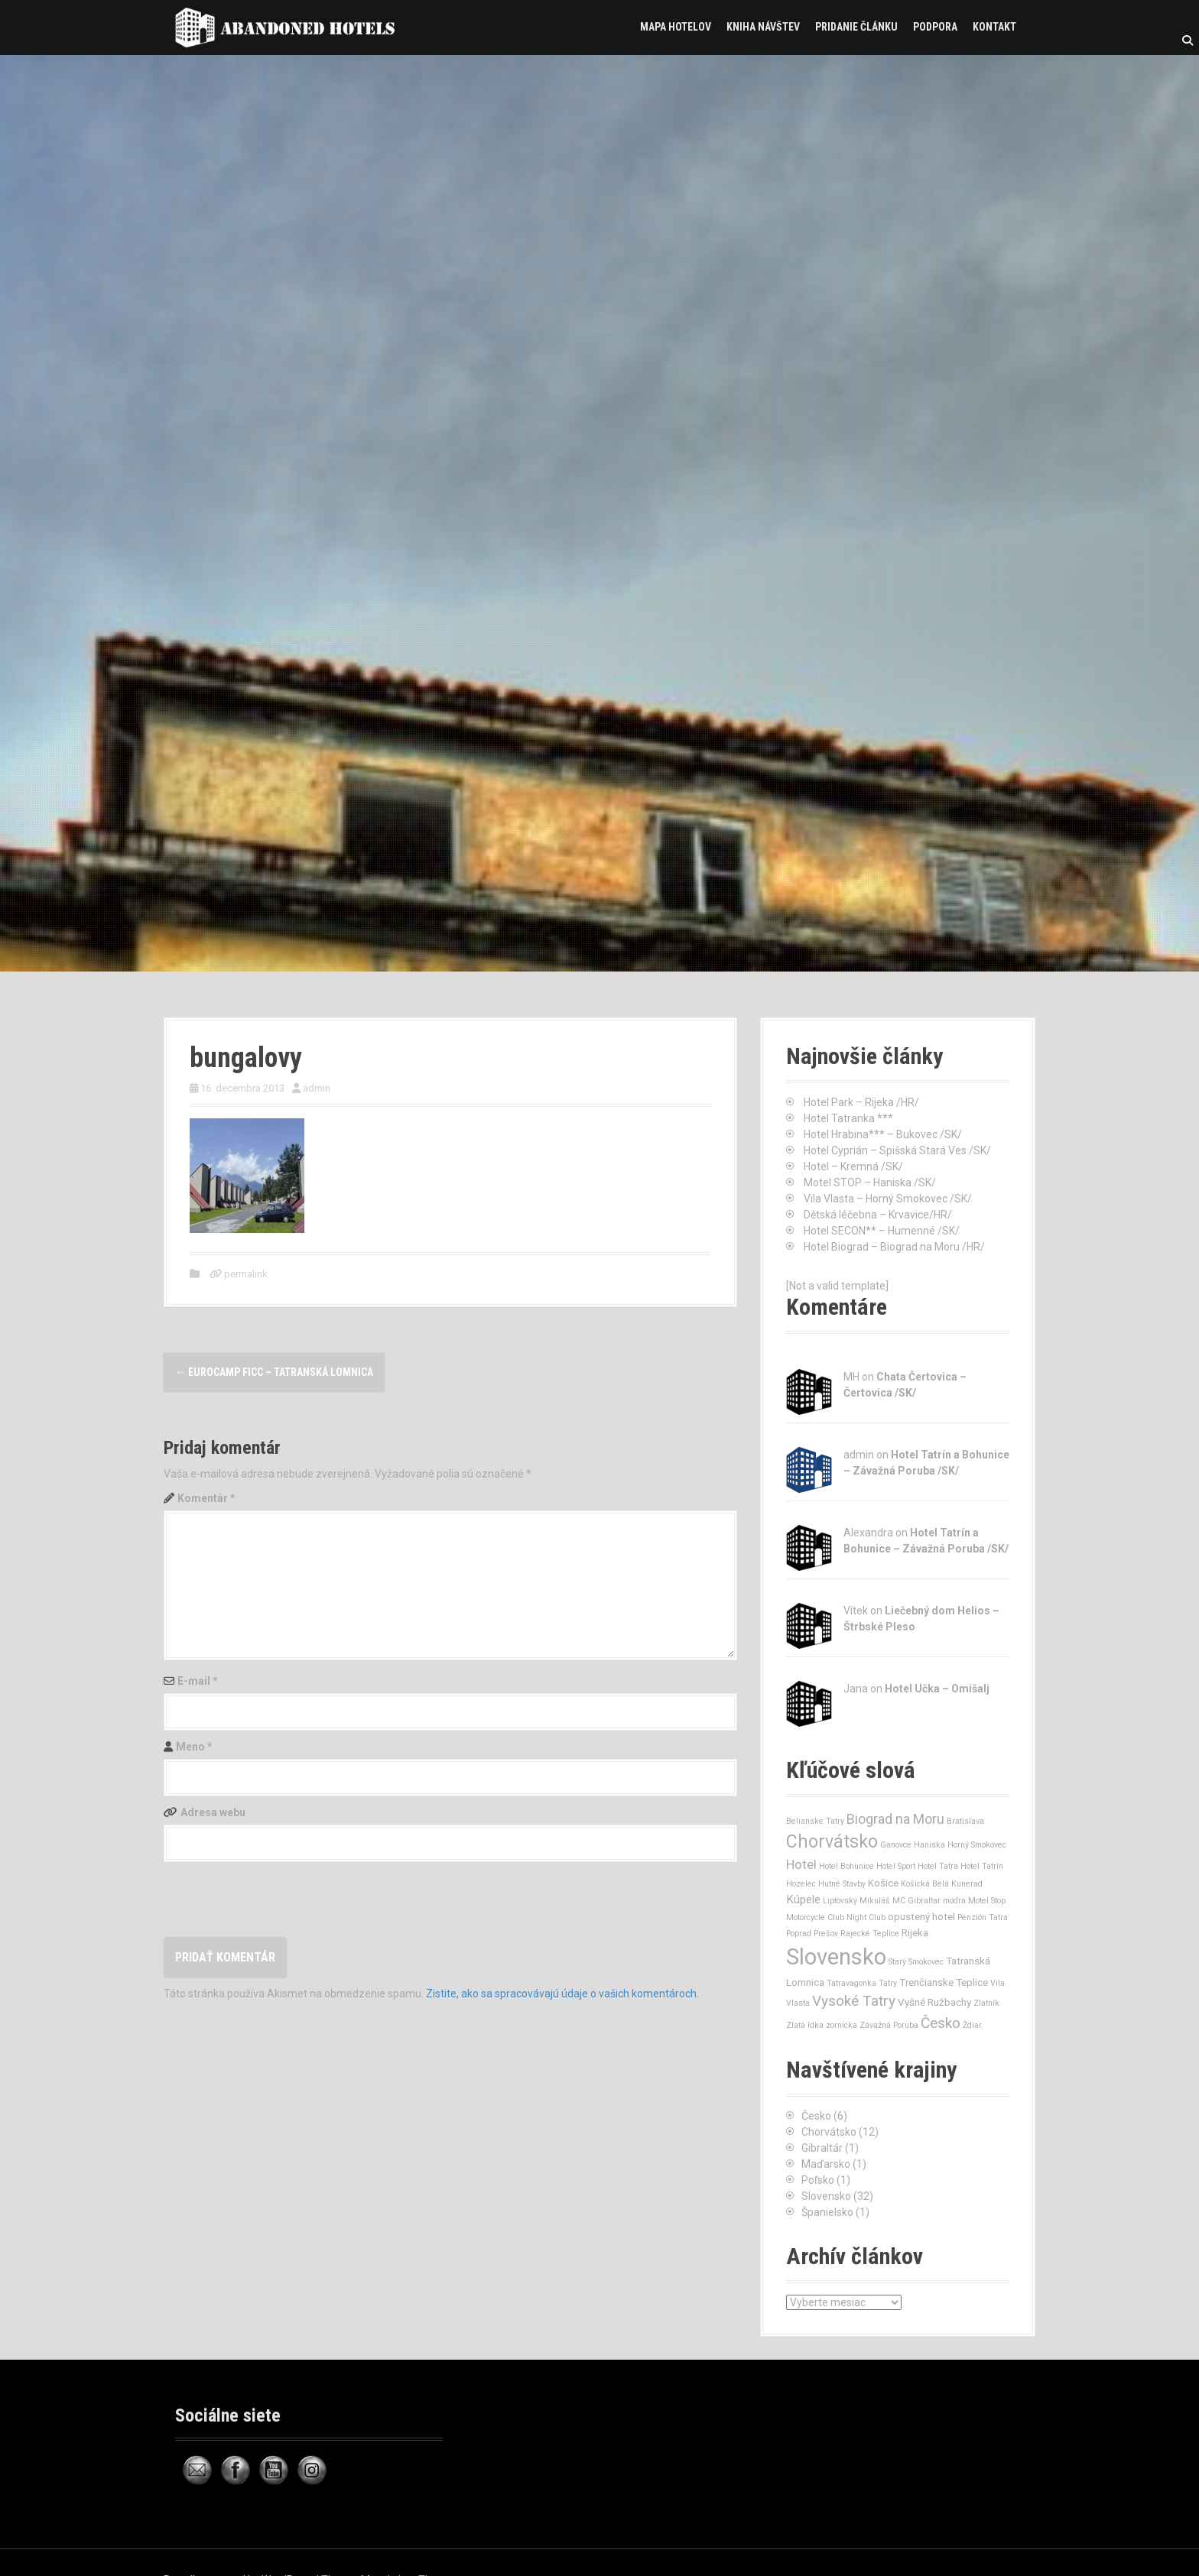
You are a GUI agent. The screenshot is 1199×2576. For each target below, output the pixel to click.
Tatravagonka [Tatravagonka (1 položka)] (851, 1983)
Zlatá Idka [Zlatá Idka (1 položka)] (805, 2025)
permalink (245, 1274)
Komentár (206, 1498)
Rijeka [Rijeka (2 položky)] (915, 1932)
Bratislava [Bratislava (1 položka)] (965, 1821)
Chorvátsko (828, 2132)
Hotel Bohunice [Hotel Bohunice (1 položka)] (846, 1866)
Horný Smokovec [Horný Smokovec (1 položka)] (976, 1845)
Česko (816, 2116)
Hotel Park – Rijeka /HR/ (861, 1102)
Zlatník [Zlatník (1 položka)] (986, 2003)
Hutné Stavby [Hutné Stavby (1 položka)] (842, 1884)
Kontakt (994, 27)
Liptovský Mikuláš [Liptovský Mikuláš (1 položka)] (856, 1901)
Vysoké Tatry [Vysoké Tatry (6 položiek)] (853, 2001)
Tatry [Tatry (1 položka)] (888, 1983)
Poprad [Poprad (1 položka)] (798, 1933)
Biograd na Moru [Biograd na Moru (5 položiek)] (895, 1819)
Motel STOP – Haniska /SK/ (870, 1182)
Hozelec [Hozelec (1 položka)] (801, 1884)
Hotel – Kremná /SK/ (853, 1166)
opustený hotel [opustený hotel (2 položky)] (921, 1916)
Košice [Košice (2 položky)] (883, 1883)
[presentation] (280, 1899)
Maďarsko (825, 2164)
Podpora (935, 27)
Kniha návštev (763, 27)
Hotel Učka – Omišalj (937, 1688)
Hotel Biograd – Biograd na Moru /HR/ (894, 1247)
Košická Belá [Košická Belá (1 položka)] (925, 1884)
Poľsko (817, 2180)
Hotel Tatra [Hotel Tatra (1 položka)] (938, 1866)
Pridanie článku (856, 27)
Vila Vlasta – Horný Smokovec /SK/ (888, 1198)
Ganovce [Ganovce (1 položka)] (895, 1845)
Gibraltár (822, 2148)
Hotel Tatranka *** (848, 1118)
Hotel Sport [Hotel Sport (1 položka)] (895, 1866)
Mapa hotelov (675, 27)
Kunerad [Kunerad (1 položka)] (967, 1884)
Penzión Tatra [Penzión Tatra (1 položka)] (982, 1917)
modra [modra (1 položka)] (954, 1901)
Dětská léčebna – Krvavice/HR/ (878, 1215)
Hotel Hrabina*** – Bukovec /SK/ (883, 1134)
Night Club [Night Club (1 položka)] (865, 1917)
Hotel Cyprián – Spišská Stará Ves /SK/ (897, 1150)
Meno (194, 1747)
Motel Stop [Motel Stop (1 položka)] (987, 1901)
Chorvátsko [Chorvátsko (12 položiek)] (832, 1841)
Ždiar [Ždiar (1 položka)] (972, 2025)
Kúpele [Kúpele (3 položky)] (803, 1899)
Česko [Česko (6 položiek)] (940, 2023)
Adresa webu (212, 1812)
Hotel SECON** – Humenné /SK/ (882, 1231)
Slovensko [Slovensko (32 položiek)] (836, 1957)
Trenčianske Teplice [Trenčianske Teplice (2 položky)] (943, 1982)
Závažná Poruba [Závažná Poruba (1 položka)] (888, 2025)
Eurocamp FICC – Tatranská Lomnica (274, 1372)
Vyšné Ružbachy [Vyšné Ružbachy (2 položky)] (934, 2002)
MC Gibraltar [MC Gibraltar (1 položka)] (916, 1901)
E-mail (197, 1681)
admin (316, 1088)
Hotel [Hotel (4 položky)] (801, 1864)
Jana (855, 1688)
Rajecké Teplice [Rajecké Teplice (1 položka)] (869, 1933)
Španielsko (827, 2212)
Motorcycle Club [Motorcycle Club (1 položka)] (815, 1917)
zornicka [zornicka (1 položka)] (841, 2025)
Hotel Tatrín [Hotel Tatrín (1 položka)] (981, 1866)
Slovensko (826, 2196)
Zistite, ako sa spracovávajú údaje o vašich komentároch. (562, 1993)
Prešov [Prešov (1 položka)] (826, 1933)
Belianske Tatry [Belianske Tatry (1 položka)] (815, 1821)
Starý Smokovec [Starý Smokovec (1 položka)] (916, 1962)
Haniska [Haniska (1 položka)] (929, 1845)
